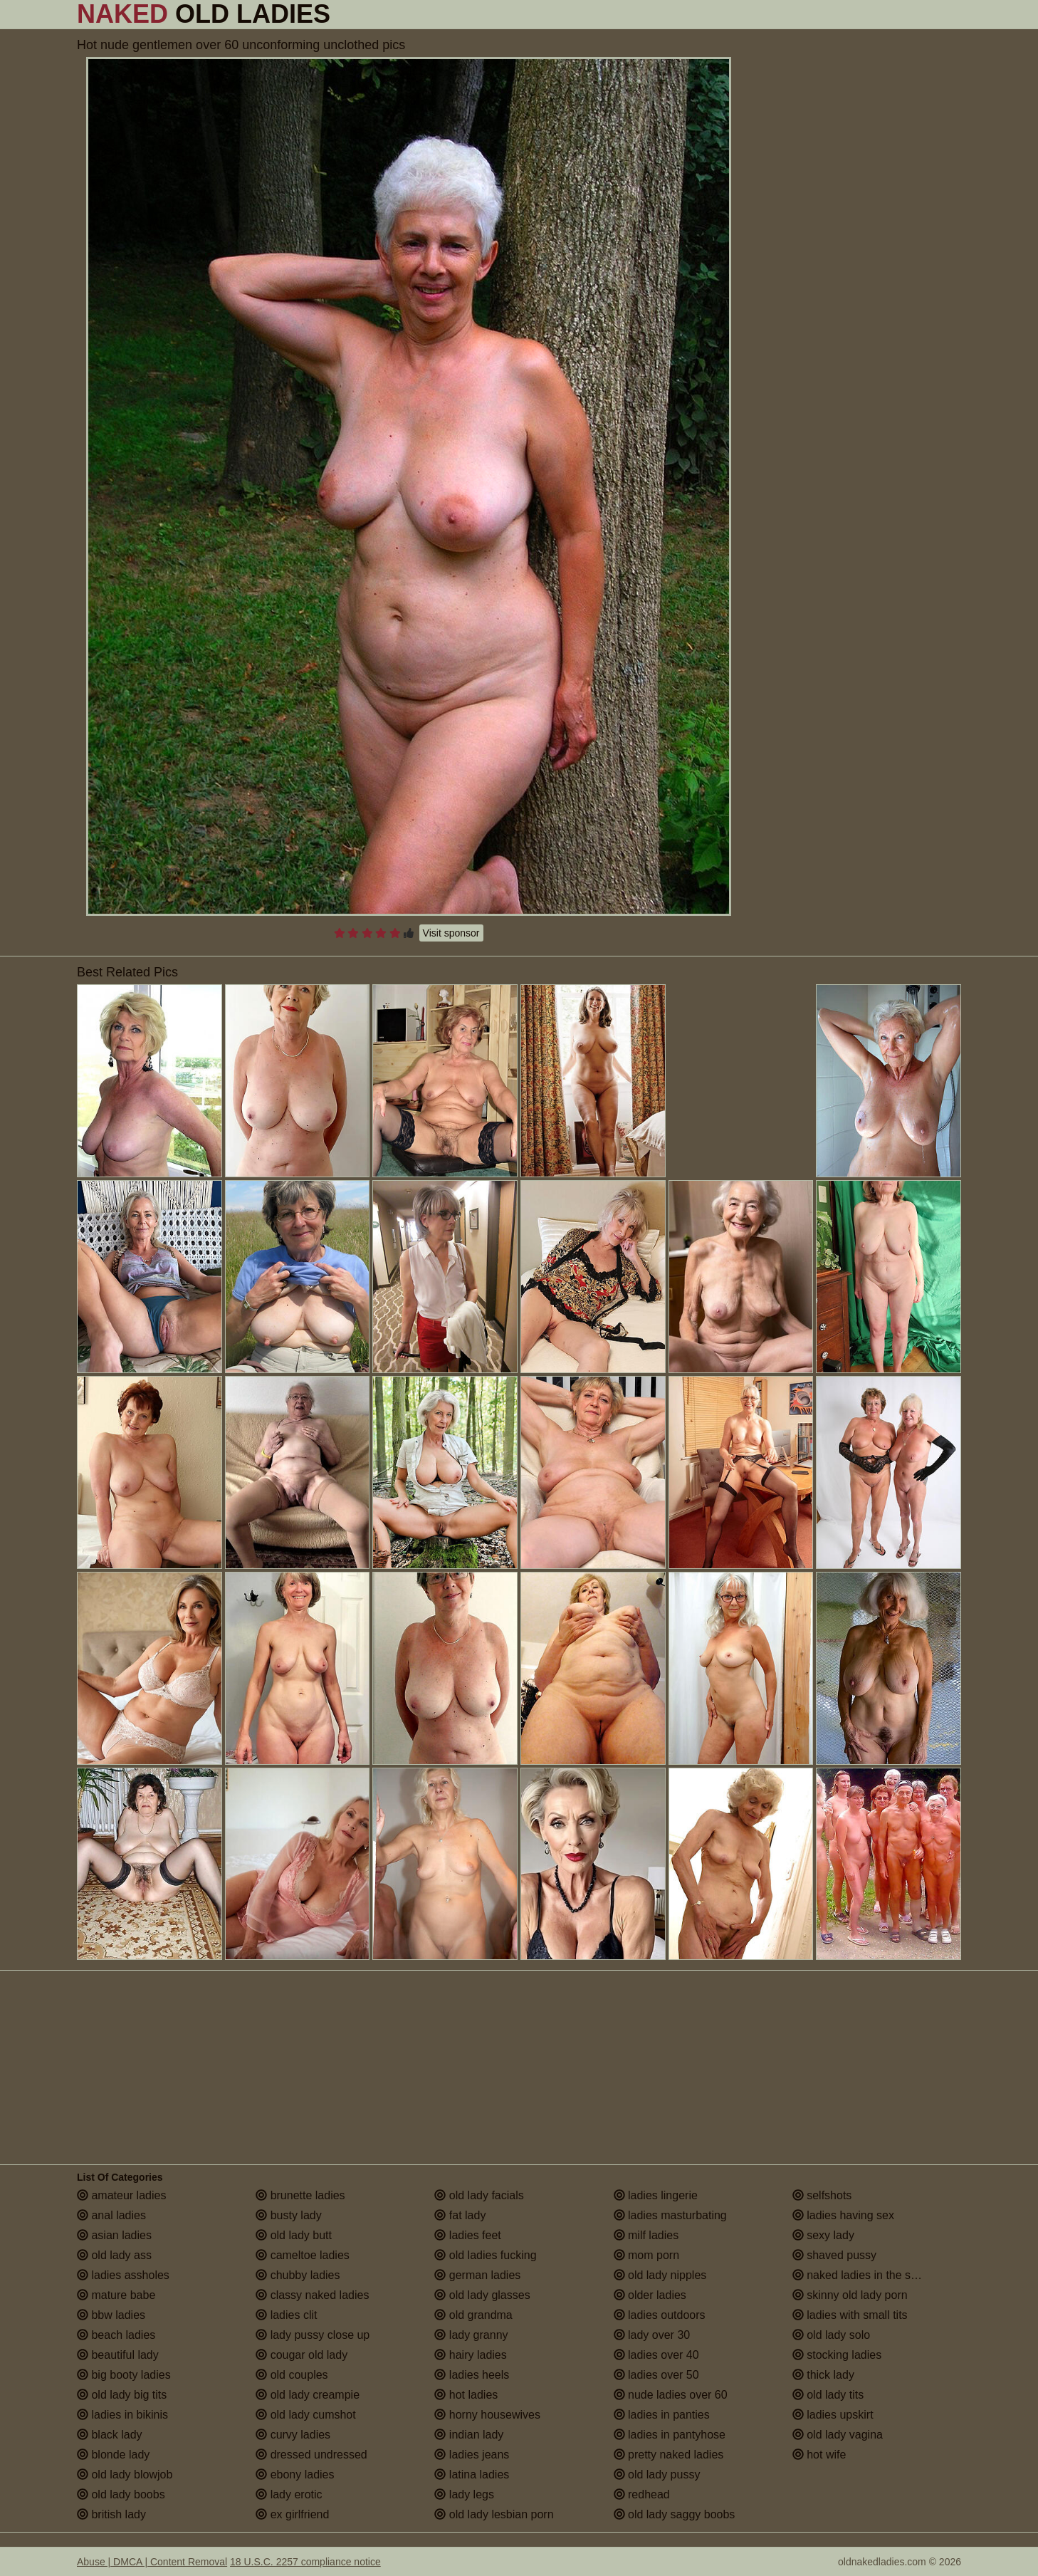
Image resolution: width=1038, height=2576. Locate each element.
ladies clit (286, 2315)
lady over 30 (652, 2335)
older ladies (650, 2295)
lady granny (471, 2335)
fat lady (460, 2215)
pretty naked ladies (669, 2455)
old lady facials (478, 2195)
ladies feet (467, 2235)
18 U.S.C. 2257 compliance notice (305, 2561)
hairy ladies (470, 2355)
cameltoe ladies (303, 2255)
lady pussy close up (312, 2335)
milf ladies (646, 2235)
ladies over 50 (656, 2375)
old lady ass (114, 2255)
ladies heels (471, 2375)
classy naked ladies (312, 2295)
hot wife (819, 2455)
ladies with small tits (850, 2315)
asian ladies (114, 2235)
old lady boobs (121, 2494)
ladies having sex (843, 2215)
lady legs (464, 2494)
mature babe (116, 2295)
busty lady (288, 2215)
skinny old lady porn (850, 2295)
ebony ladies (295, 2474)
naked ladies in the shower (867, 2275)
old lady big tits (122, 2395)
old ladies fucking (485, 2255)
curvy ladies (293, 2435)
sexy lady (823, 2235)
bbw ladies (111, 2315)
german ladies (477, 2275)
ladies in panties (662, 2415)
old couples (291, 2375)
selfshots (822, 2195)
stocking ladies (836, 2355)
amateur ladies (121, 2195)
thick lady (823, 2375)
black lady (109, 2435)
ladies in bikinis (122, 2415)
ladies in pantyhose (669, 2435)
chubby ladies (298, 2275)
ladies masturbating (670, 2215)
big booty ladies (124, 2375)
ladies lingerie (656, 2195)
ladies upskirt (833, 2415)
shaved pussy (834, 2255)
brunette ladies (300, 2195)
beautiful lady (118, 2355)
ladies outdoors (660, 2315)
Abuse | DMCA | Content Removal (152, 2561)
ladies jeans (471, 2455)
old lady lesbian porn (493, 2514)
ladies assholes (123, 2275)
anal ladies (111, 2215)
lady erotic (289, 2494)
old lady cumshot (306, 2415)
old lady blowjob (124, 2474)
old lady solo (831, 2335)
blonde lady (113, 2455)
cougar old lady (301, 2355)
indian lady (468, 2435)
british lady (111, 2514)
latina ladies (471, 2474)
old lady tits (828, 2395)
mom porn (646, 2255)
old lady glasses (482, 2295)
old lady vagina (837, 2435)
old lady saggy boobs (674, 2514)
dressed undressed (311, 2455)
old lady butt (294, 2235)
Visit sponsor (451, 933)
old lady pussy (657, 2474)
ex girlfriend (292, 2514)
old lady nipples (660, 2275)
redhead (642, 2494)
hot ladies (466, 2395)
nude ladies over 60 (671, 2395)
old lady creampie (308, 2395)
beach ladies (116, 2335)
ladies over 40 (656, 2355)
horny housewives (487, 2415)
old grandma (473, 2315)
